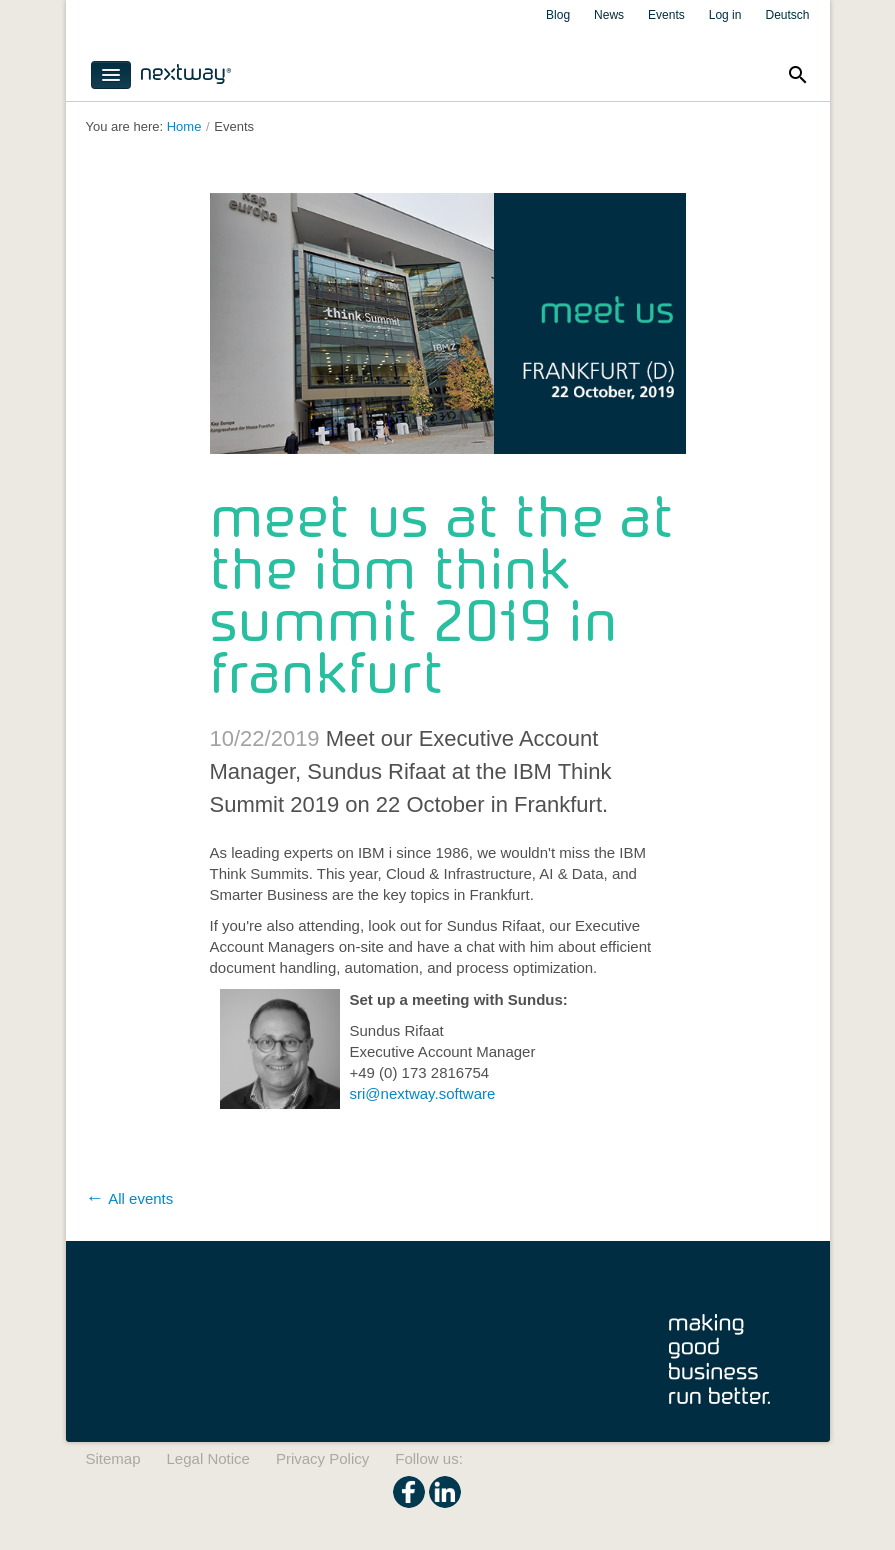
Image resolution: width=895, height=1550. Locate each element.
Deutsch (787, 15)
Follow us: (429, 1458)
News (609, 15)
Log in (725, 15)
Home (184, 126)
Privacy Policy (322, 1458)
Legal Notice (208, 1458)
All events (140, 1198)
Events (666, 15)
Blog (558, 15)
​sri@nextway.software (423, 1093)
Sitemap (113, 1458)
